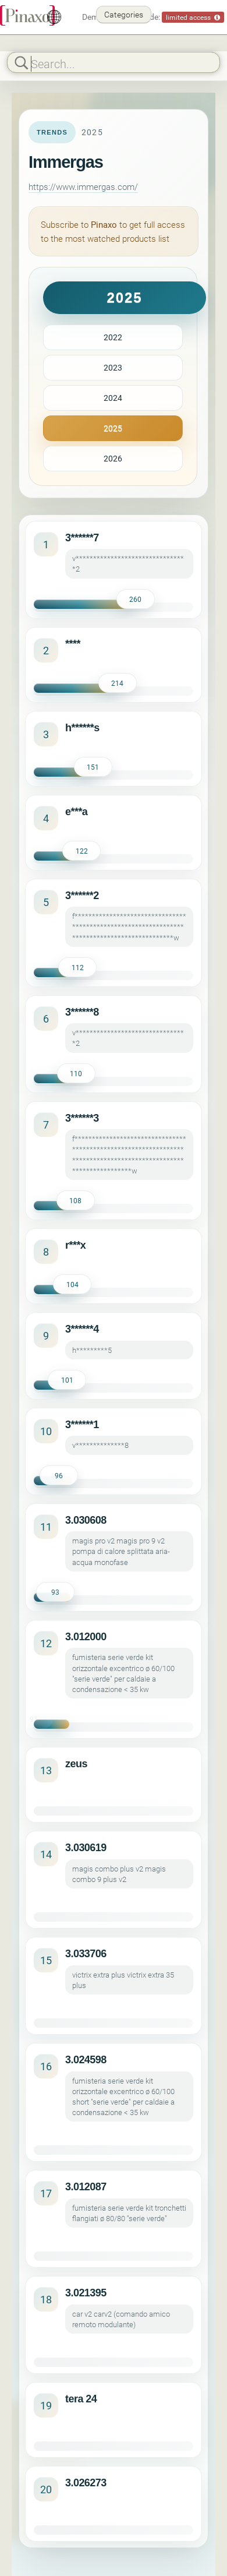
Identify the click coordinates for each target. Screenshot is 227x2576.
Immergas (66, 162)
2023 (113, 367)
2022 (113, 337)
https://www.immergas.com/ (83, 186)
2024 (113, 397)
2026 (113, 458)
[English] (54, 16)
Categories (123, 14)
